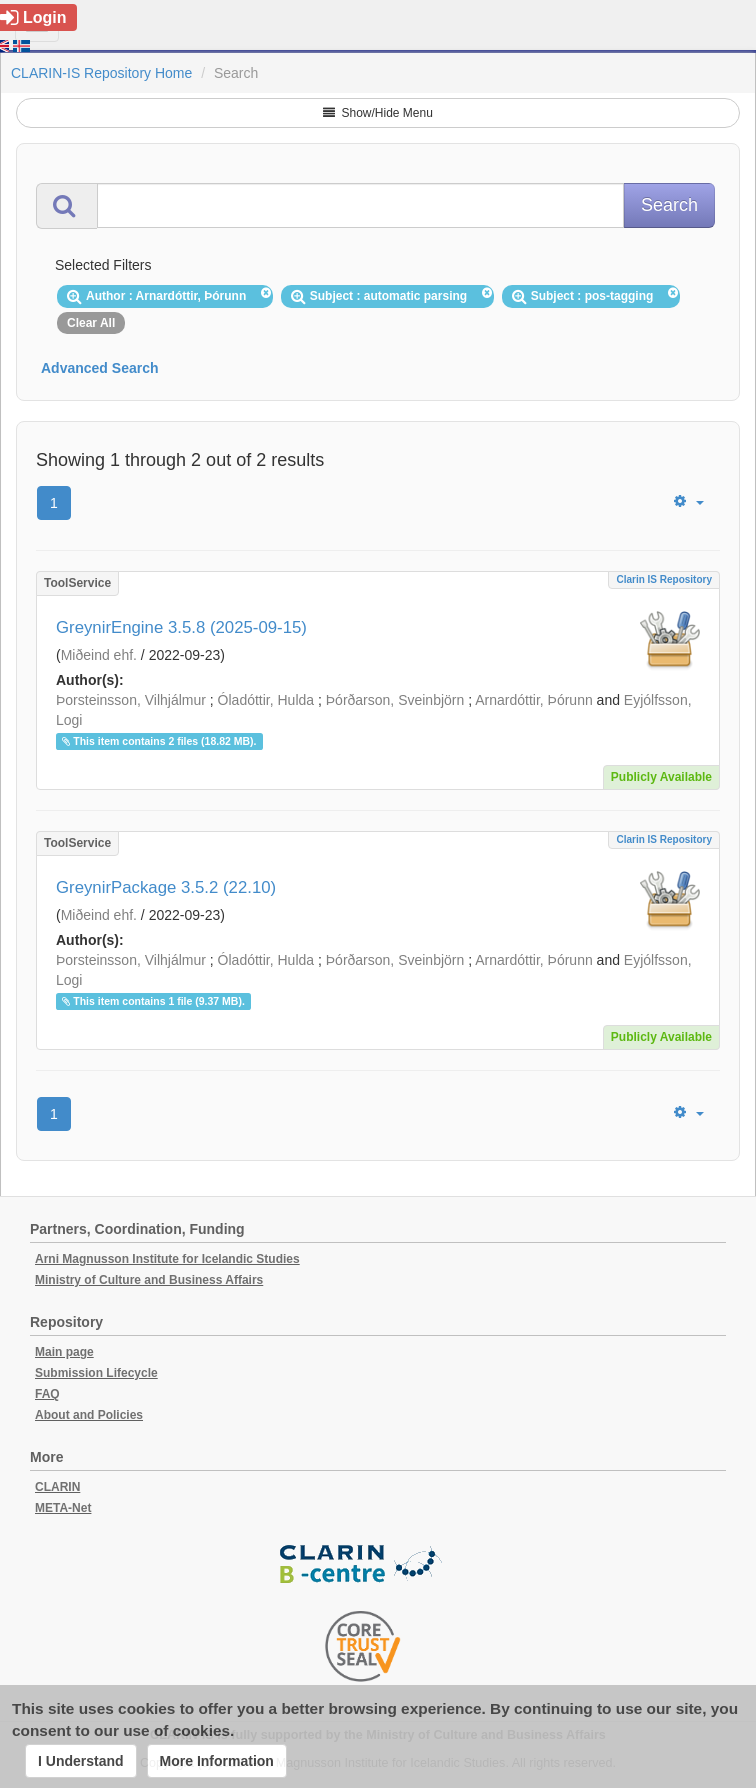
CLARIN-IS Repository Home (101, 73)
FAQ (47, 1394)
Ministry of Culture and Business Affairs (149, 1280)
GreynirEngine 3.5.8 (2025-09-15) (181, 627)
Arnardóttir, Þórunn (534, 700)
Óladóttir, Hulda (266, 700)
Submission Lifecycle (96, 1373)
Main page (64, 1352)
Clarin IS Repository (664, 579)
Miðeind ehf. (99, 655)
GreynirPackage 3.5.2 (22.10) (166, 887)
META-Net (63, 1508)
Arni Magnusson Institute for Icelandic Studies (167, 1259)
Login (33, 17)
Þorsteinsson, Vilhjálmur (131, 700)
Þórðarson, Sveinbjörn (395, 700)
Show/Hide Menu (378, 113)
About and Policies (89, 1415)
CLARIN (57, 1487)
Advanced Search (100, 368)
